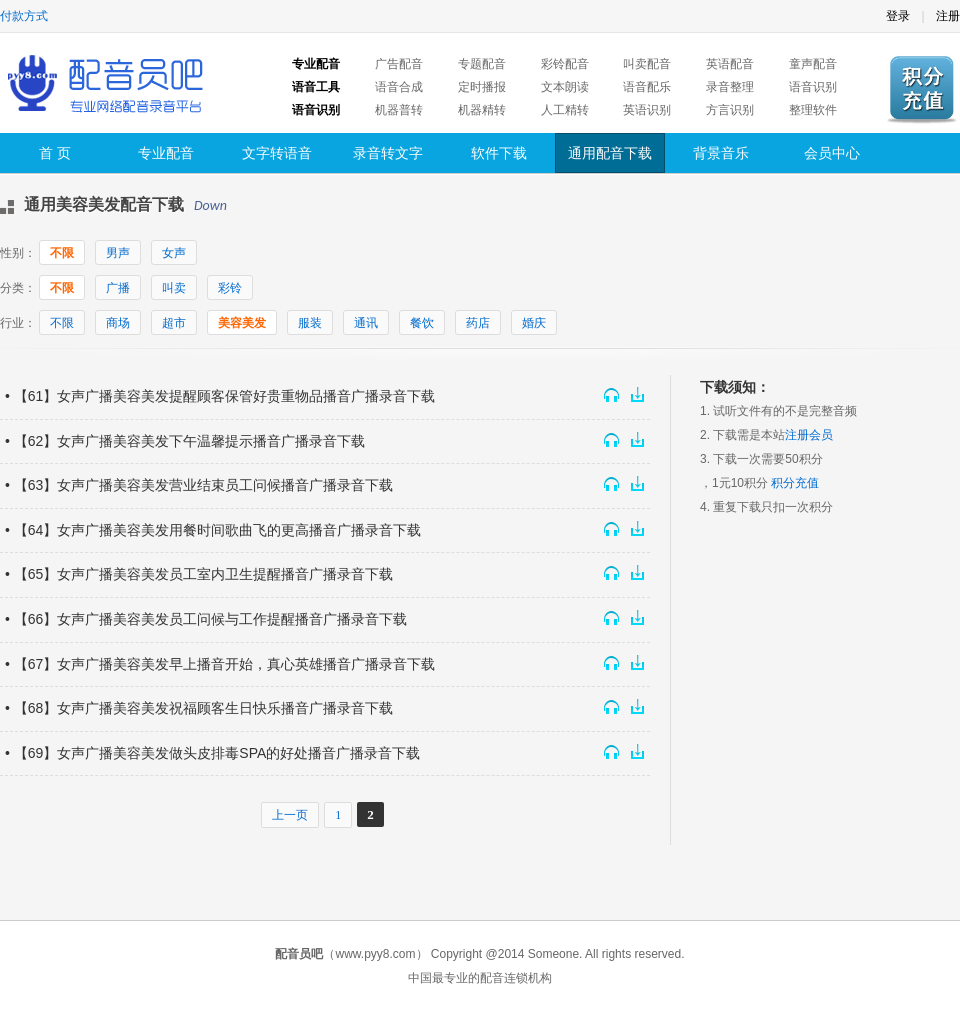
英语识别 (647, 110)
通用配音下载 (610, 153)
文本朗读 (565, 87)
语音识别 (813, 87)
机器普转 (399, 110)
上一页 (290, 815)
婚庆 (534, 323)
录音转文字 (388, 153)
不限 (62, 253)
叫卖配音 (647, 64)
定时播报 (482, 87)
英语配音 (730, 64)
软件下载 (499, 153)
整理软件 (813, 110)
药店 (478, 323)
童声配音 (813, 64)
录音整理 (730, 87)
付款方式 (24, 16)
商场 (118, 323)
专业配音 (166, 153)
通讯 (366, 323)
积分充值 (795, 483)
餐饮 (422, 323)
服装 (310, 323)
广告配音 (399, 64)
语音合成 (399, 87)
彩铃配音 (565, 64)
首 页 (55, 153)
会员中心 (832, 153)
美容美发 (242, 323)
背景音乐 (721, 153)
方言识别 (730, 110)
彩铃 (230, 288)
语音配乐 (647, 87)
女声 (174, 253)
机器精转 (482, 110)
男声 (118, 253)
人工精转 (565, 110)
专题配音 (482, 64)
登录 (898, 16)
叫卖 (174, 288)
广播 (118, 288)
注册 (948, 16)
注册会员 (809, 435)
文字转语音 (277, 153)
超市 (174, 323)
